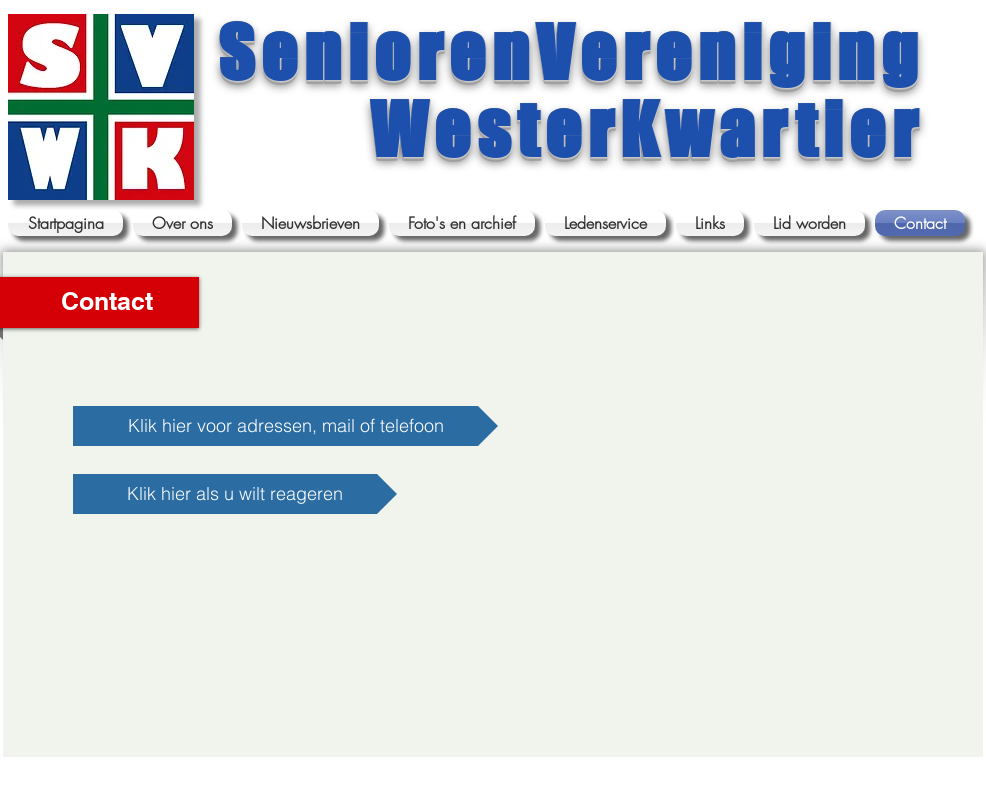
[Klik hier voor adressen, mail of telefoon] (285, 426)
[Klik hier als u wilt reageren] (235, 494)
